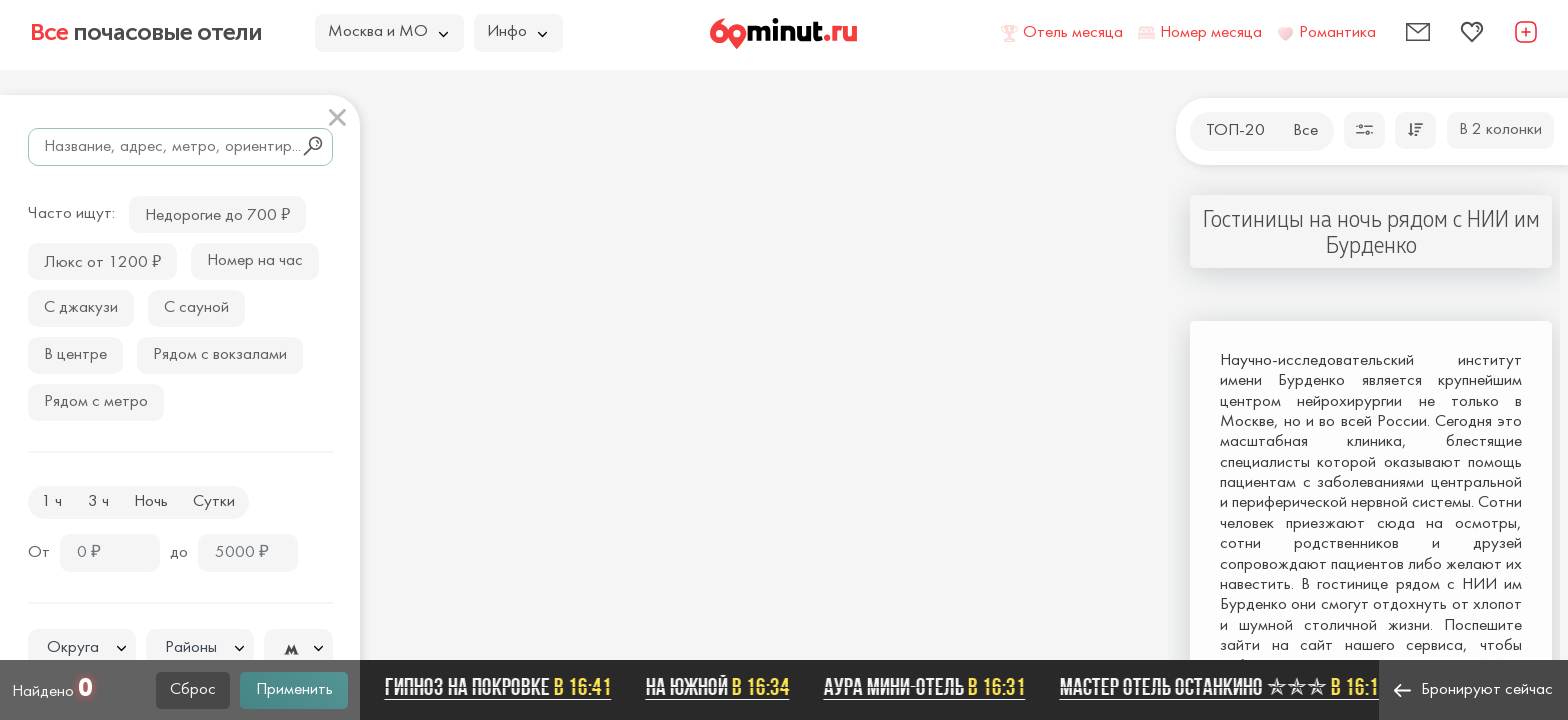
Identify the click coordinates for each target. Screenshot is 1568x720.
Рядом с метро (96, 402)
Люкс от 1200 (102, 260)
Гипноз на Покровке (506, 687)
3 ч (98, 502)
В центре (75, 355)
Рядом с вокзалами (220, 355)
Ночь (151, 502)
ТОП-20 (1235, 131)
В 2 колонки (1500, 130)
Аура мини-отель (933, 687)
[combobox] (82, 648)
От (39, 553)
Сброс (193, 690)
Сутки (214, 502)
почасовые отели (146, 32)
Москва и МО (388, 32)
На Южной (726, 687)
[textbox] (82, 648)
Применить (294, 690)
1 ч (51, 502)
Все (1305, 131)
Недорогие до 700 (217, 213)
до (179, 553)
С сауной (196, 308)
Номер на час (255, 261)
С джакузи (81, 308)
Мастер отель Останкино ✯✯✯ (1232, 687)
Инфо (517, 32)
